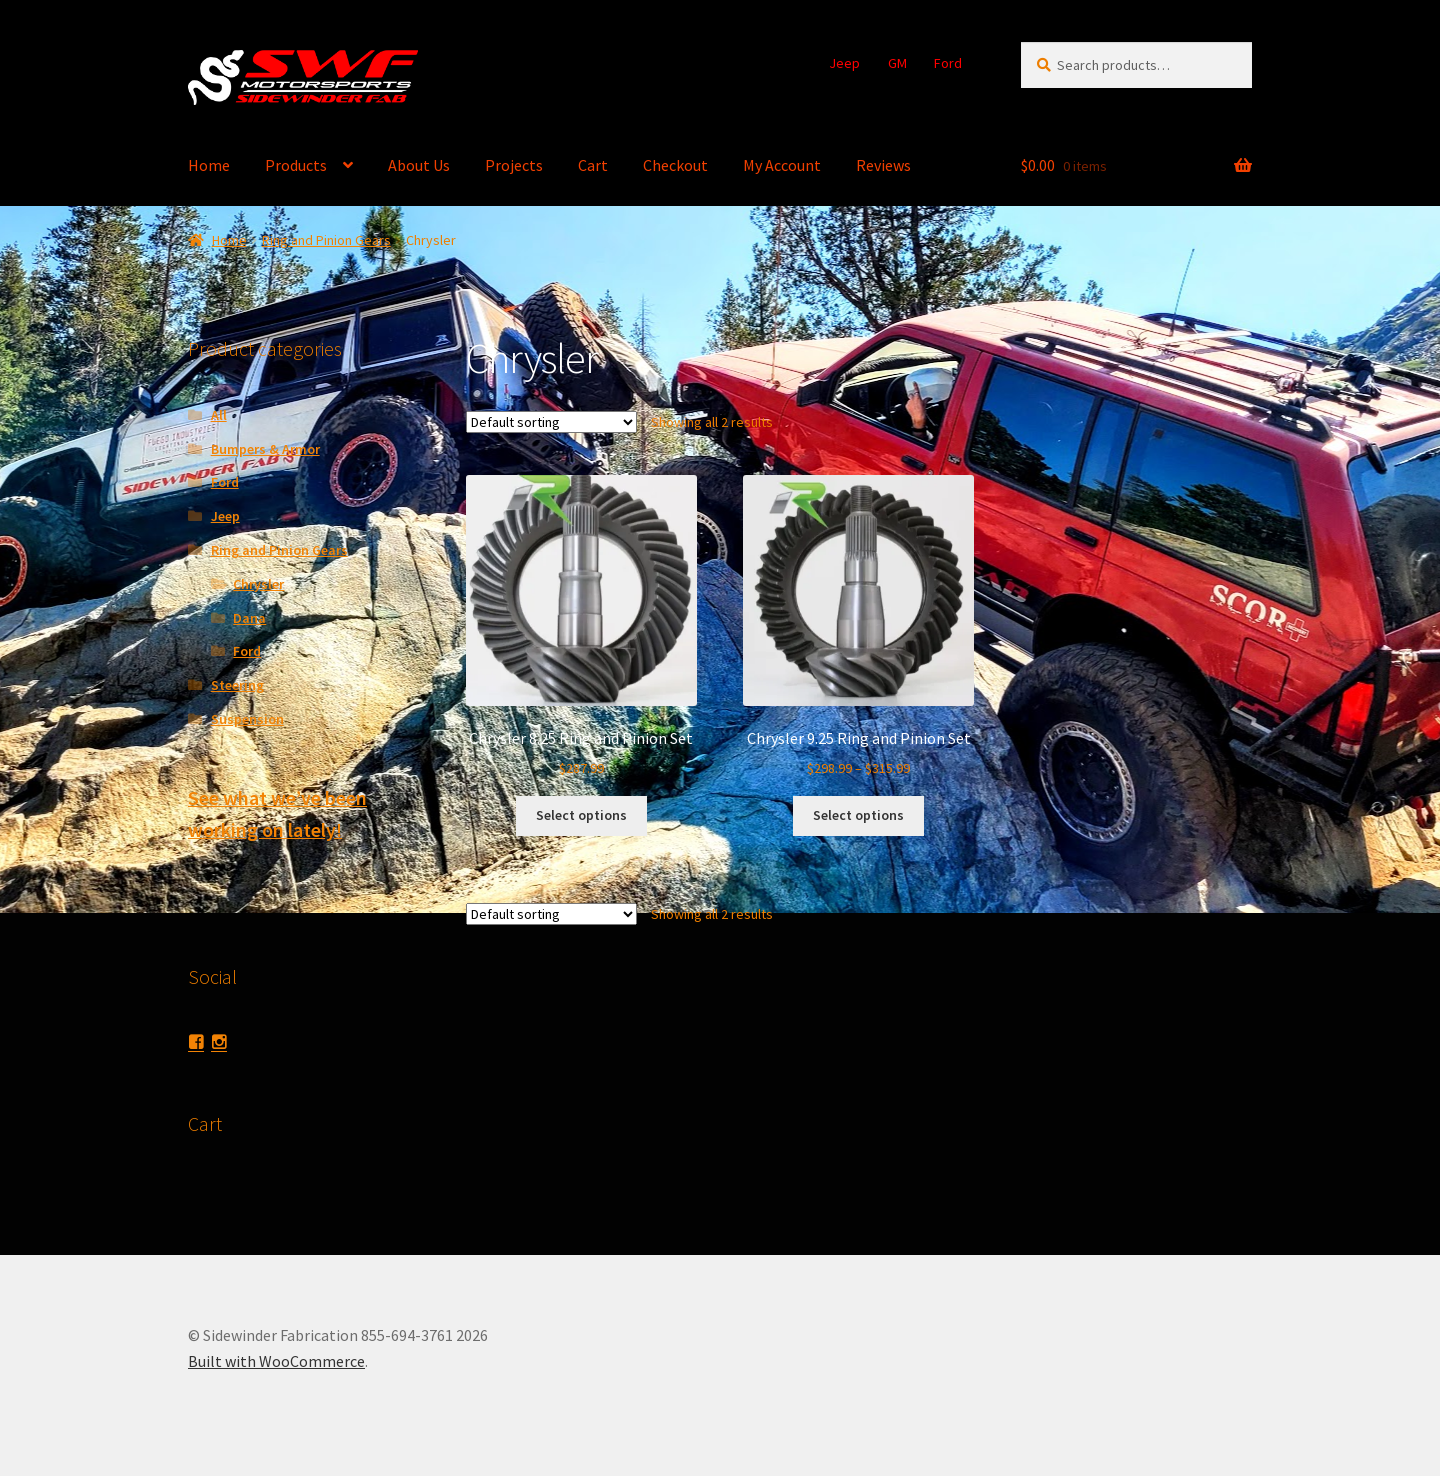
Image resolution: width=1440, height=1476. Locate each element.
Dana (249, 618)
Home (209, 165)
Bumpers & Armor (265, 449)
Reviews (883, 165)
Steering (237, 685)
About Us (419, 165)
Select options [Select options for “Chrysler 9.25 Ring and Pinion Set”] (858, 815)
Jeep (844, 63)
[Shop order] (551, 422)
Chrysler (258, 584)
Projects (514, 165)
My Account (782, 165)
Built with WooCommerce (276, 1361)
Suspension (247, 719)
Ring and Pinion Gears (326, 240)
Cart (593, 165)
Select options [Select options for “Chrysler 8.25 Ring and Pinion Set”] (581, 815)
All (219, 415)
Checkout (675, 165)
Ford (948, 63)
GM (897, 63)
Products (296, 165)
